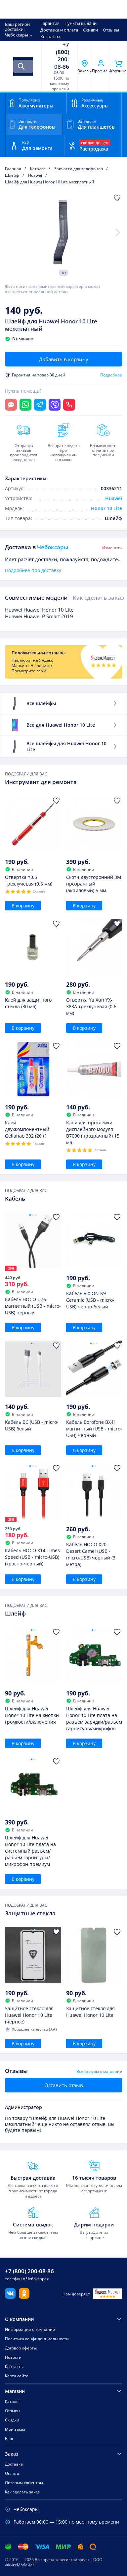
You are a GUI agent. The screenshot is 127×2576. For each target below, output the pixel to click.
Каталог (12, 2401)
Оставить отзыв (63, 2085)
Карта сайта (16, 2376)
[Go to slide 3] (36, 1215)
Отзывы (111, 30)
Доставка (14, 2464)
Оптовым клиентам (24, 2482)
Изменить (112, 548)
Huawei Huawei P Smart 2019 (39, 616)
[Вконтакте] (10, 2296)
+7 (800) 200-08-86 (61, 55)
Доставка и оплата (59, 30)
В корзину (23, 905)
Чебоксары (16, 35)
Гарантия (50, 23)
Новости (13, 2357)
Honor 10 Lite (106, 508)
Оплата (12, 2473)
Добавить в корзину (63, 359)
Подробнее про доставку (33, 570)
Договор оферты (21, 2348)
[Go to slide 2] (33, 1215)
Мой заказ (15, 2429)
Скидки (90, 30)
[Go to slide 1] (30, 1215)
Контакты (50, 36)
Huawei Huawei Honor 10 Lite (39, 609)
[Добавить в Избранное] (117, 198)
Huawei (113, 498)
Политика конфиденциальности (37, 2339)
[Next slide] (118, 232)
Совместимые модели (36, 597)
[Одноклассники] (24, 2296)
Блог (9, 2438)
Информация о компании (30, 2329)
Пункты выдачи (80, 23)
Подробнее (111, 375)
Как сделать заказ (98, 597)
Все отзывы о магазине (99, 2071)
